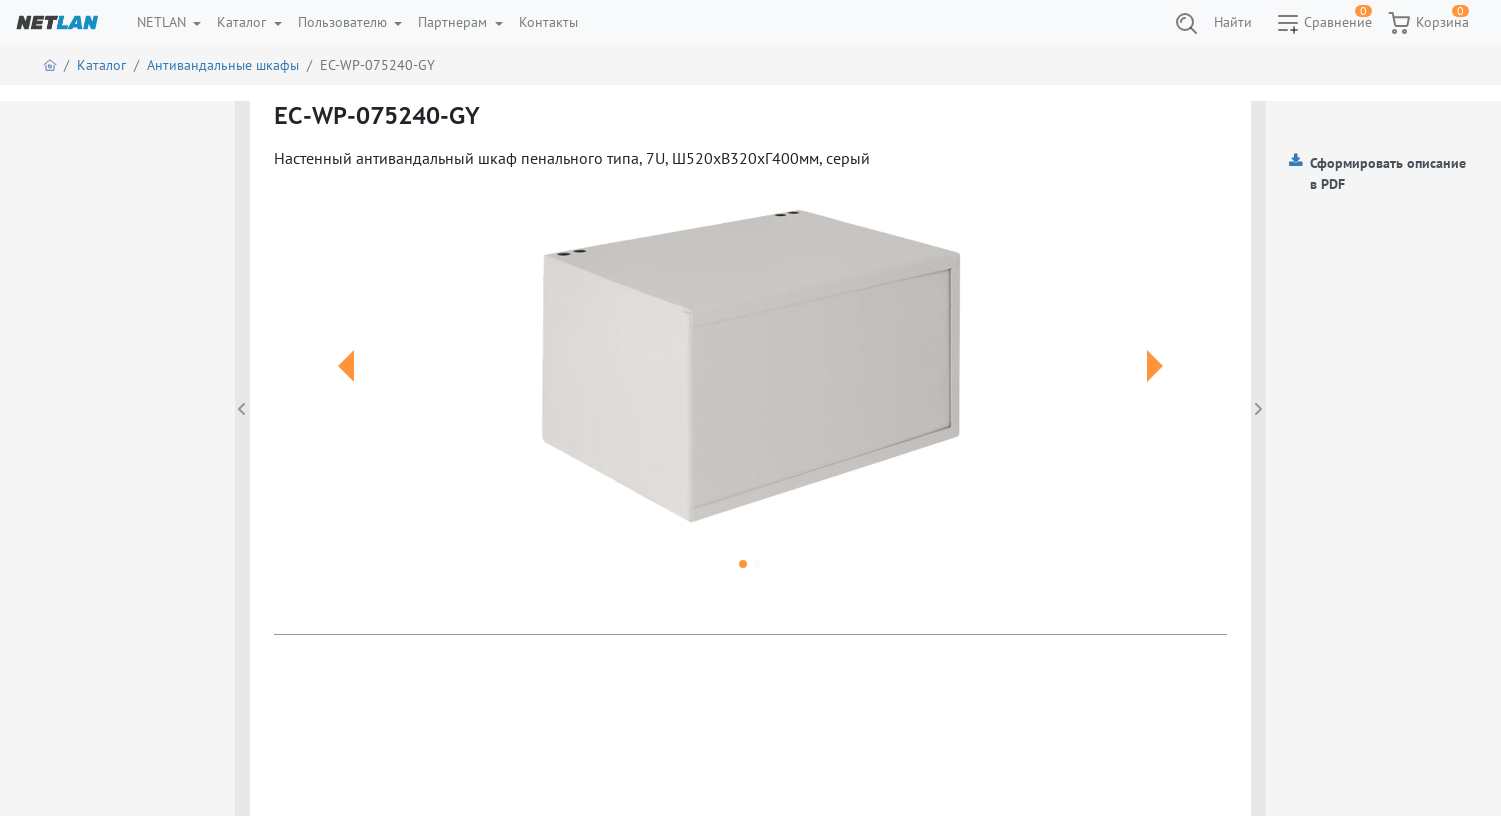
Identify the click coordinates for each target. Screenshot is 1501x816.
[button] (345, 390)
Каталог (243, 22)
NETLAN (163, 22)
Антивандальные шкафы (223, 65)
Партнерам (454, 22)
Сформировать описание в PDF (1388, 173)
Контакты (548, 22)
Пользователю (344, 22)
